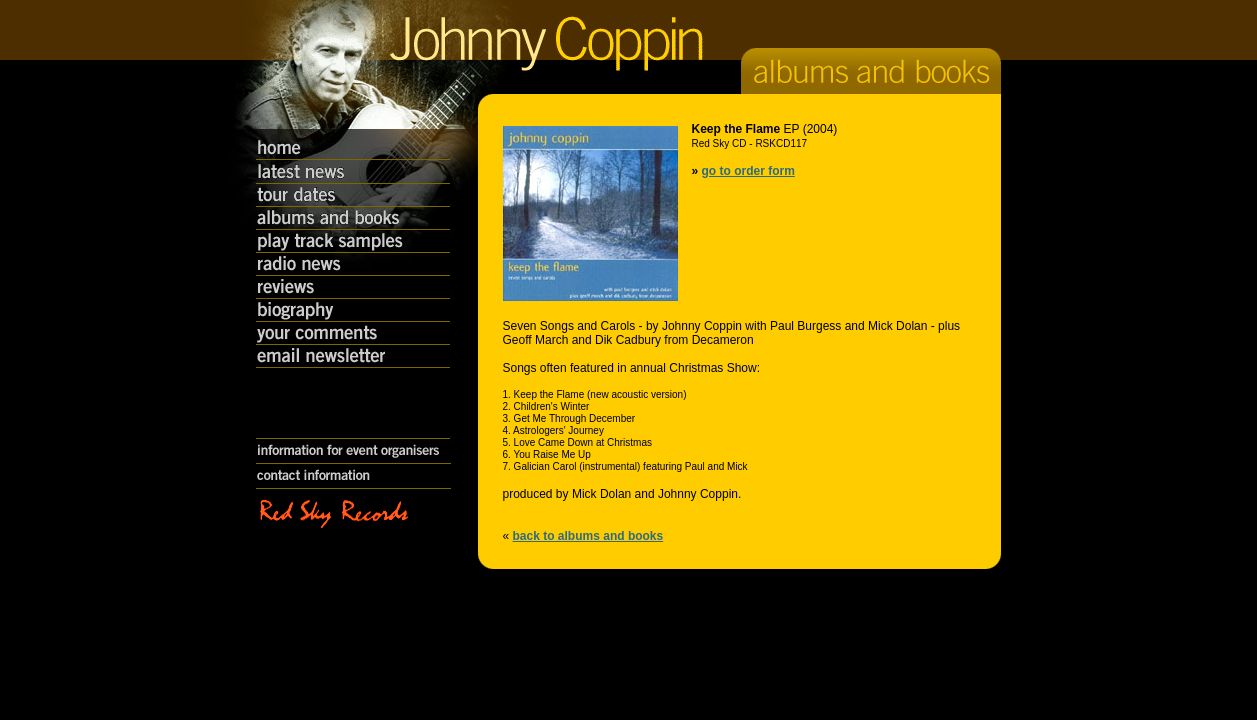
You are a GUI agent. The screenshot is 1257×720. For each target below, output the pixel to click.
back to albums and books (588, 536)
